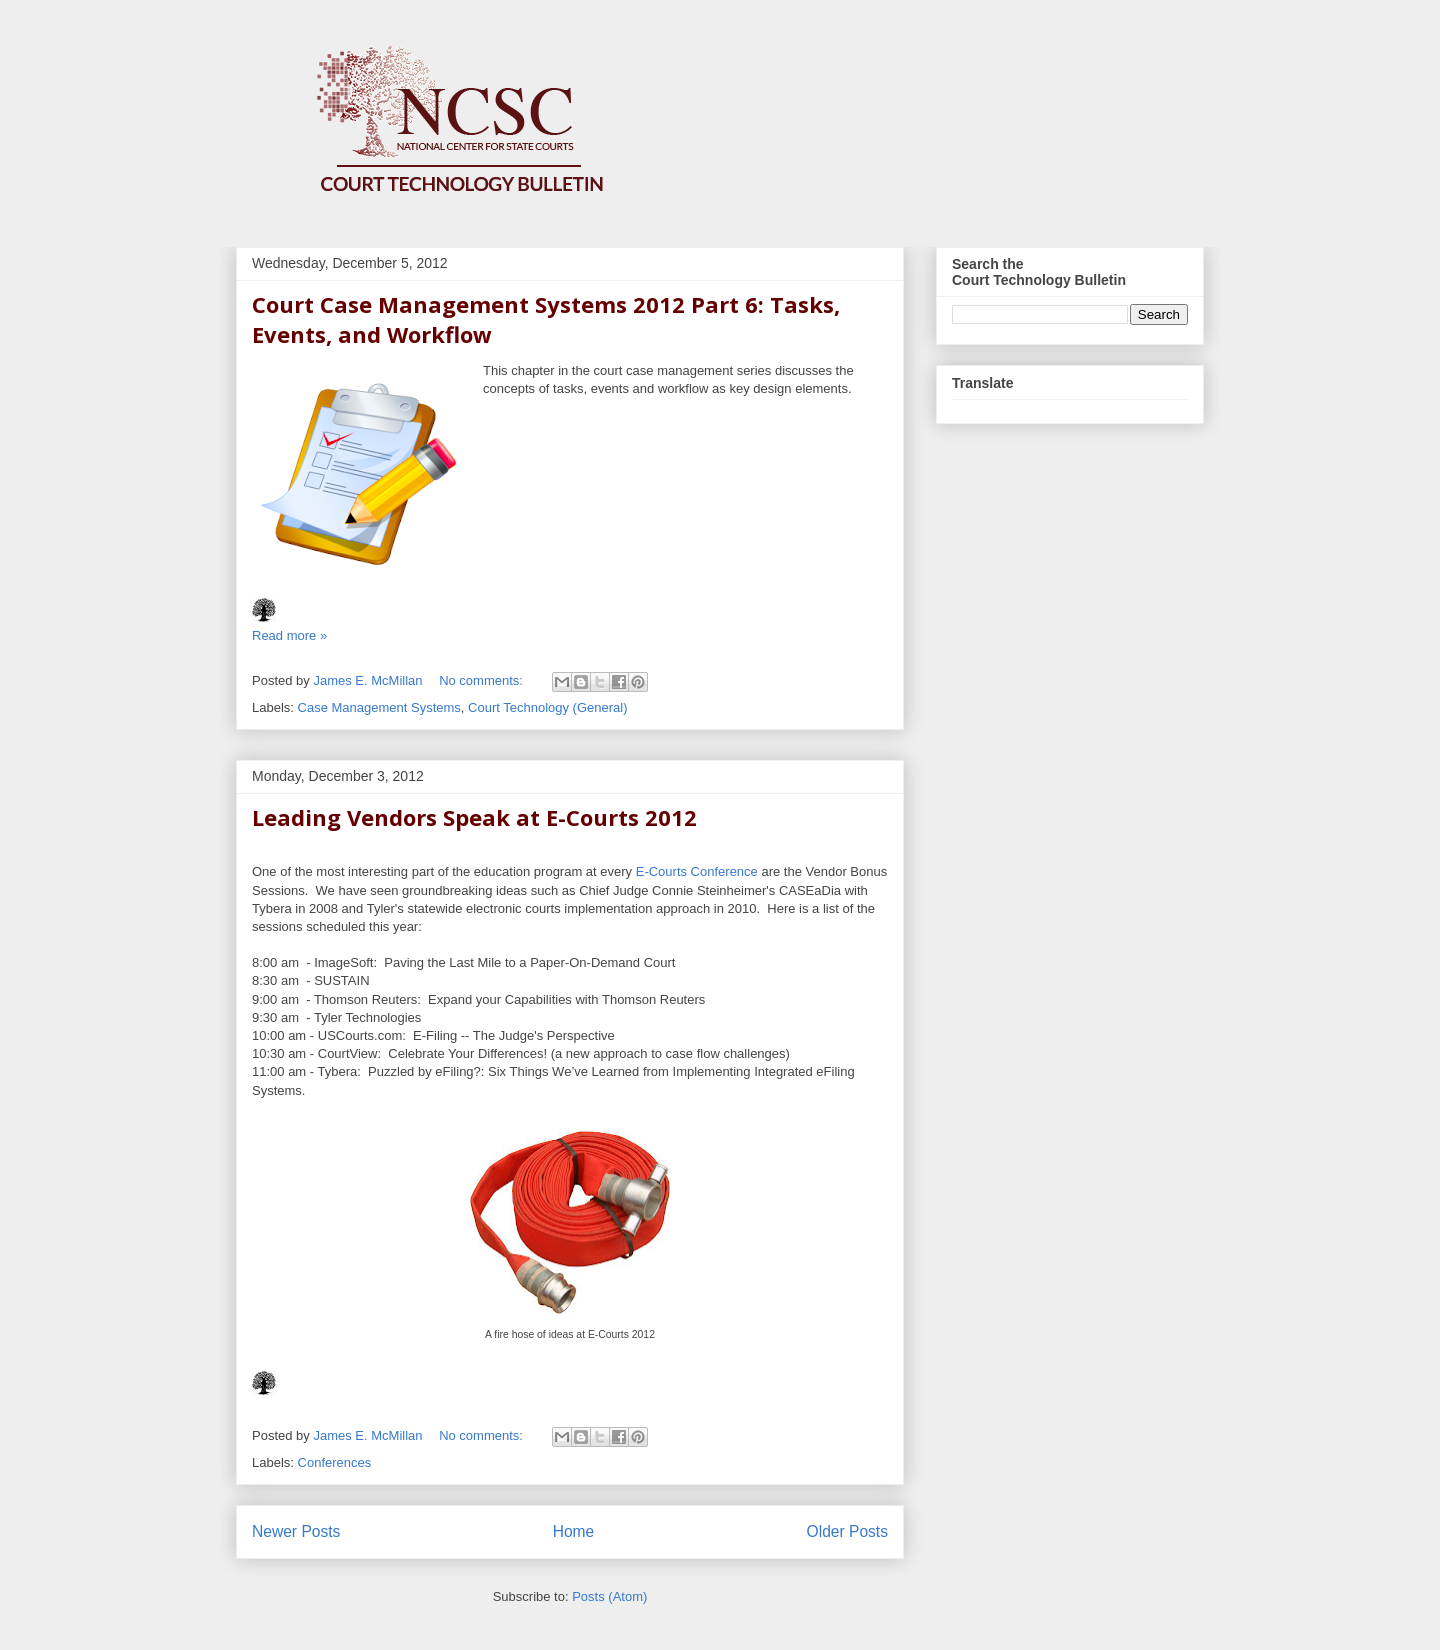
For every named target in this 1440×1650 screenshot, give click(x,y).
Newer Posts (296, 1531)
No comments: (482, 680)
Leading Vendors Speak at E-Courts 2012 (474, 817)
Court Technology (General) (547, 707)
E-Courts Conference (697, 871)
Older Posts (847, 1531)
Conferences (335, 1462)
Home (574, 1531)
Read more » (289, 635)
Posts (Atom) (609, 1596)
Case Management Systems (379, 707)
